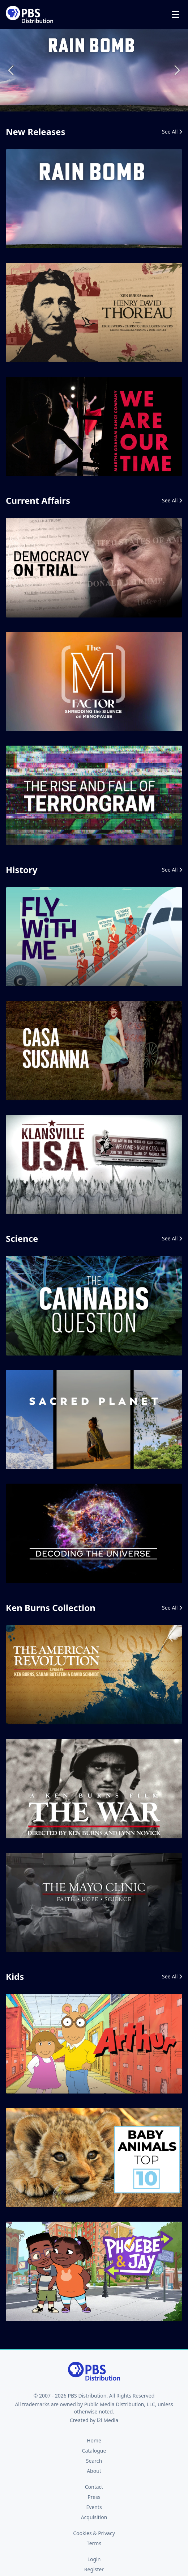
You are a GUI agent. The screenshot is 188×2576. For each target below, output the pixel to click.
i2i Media (107, 2420)
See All (172, 131)
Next (176, 70)
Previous (11, 70)
